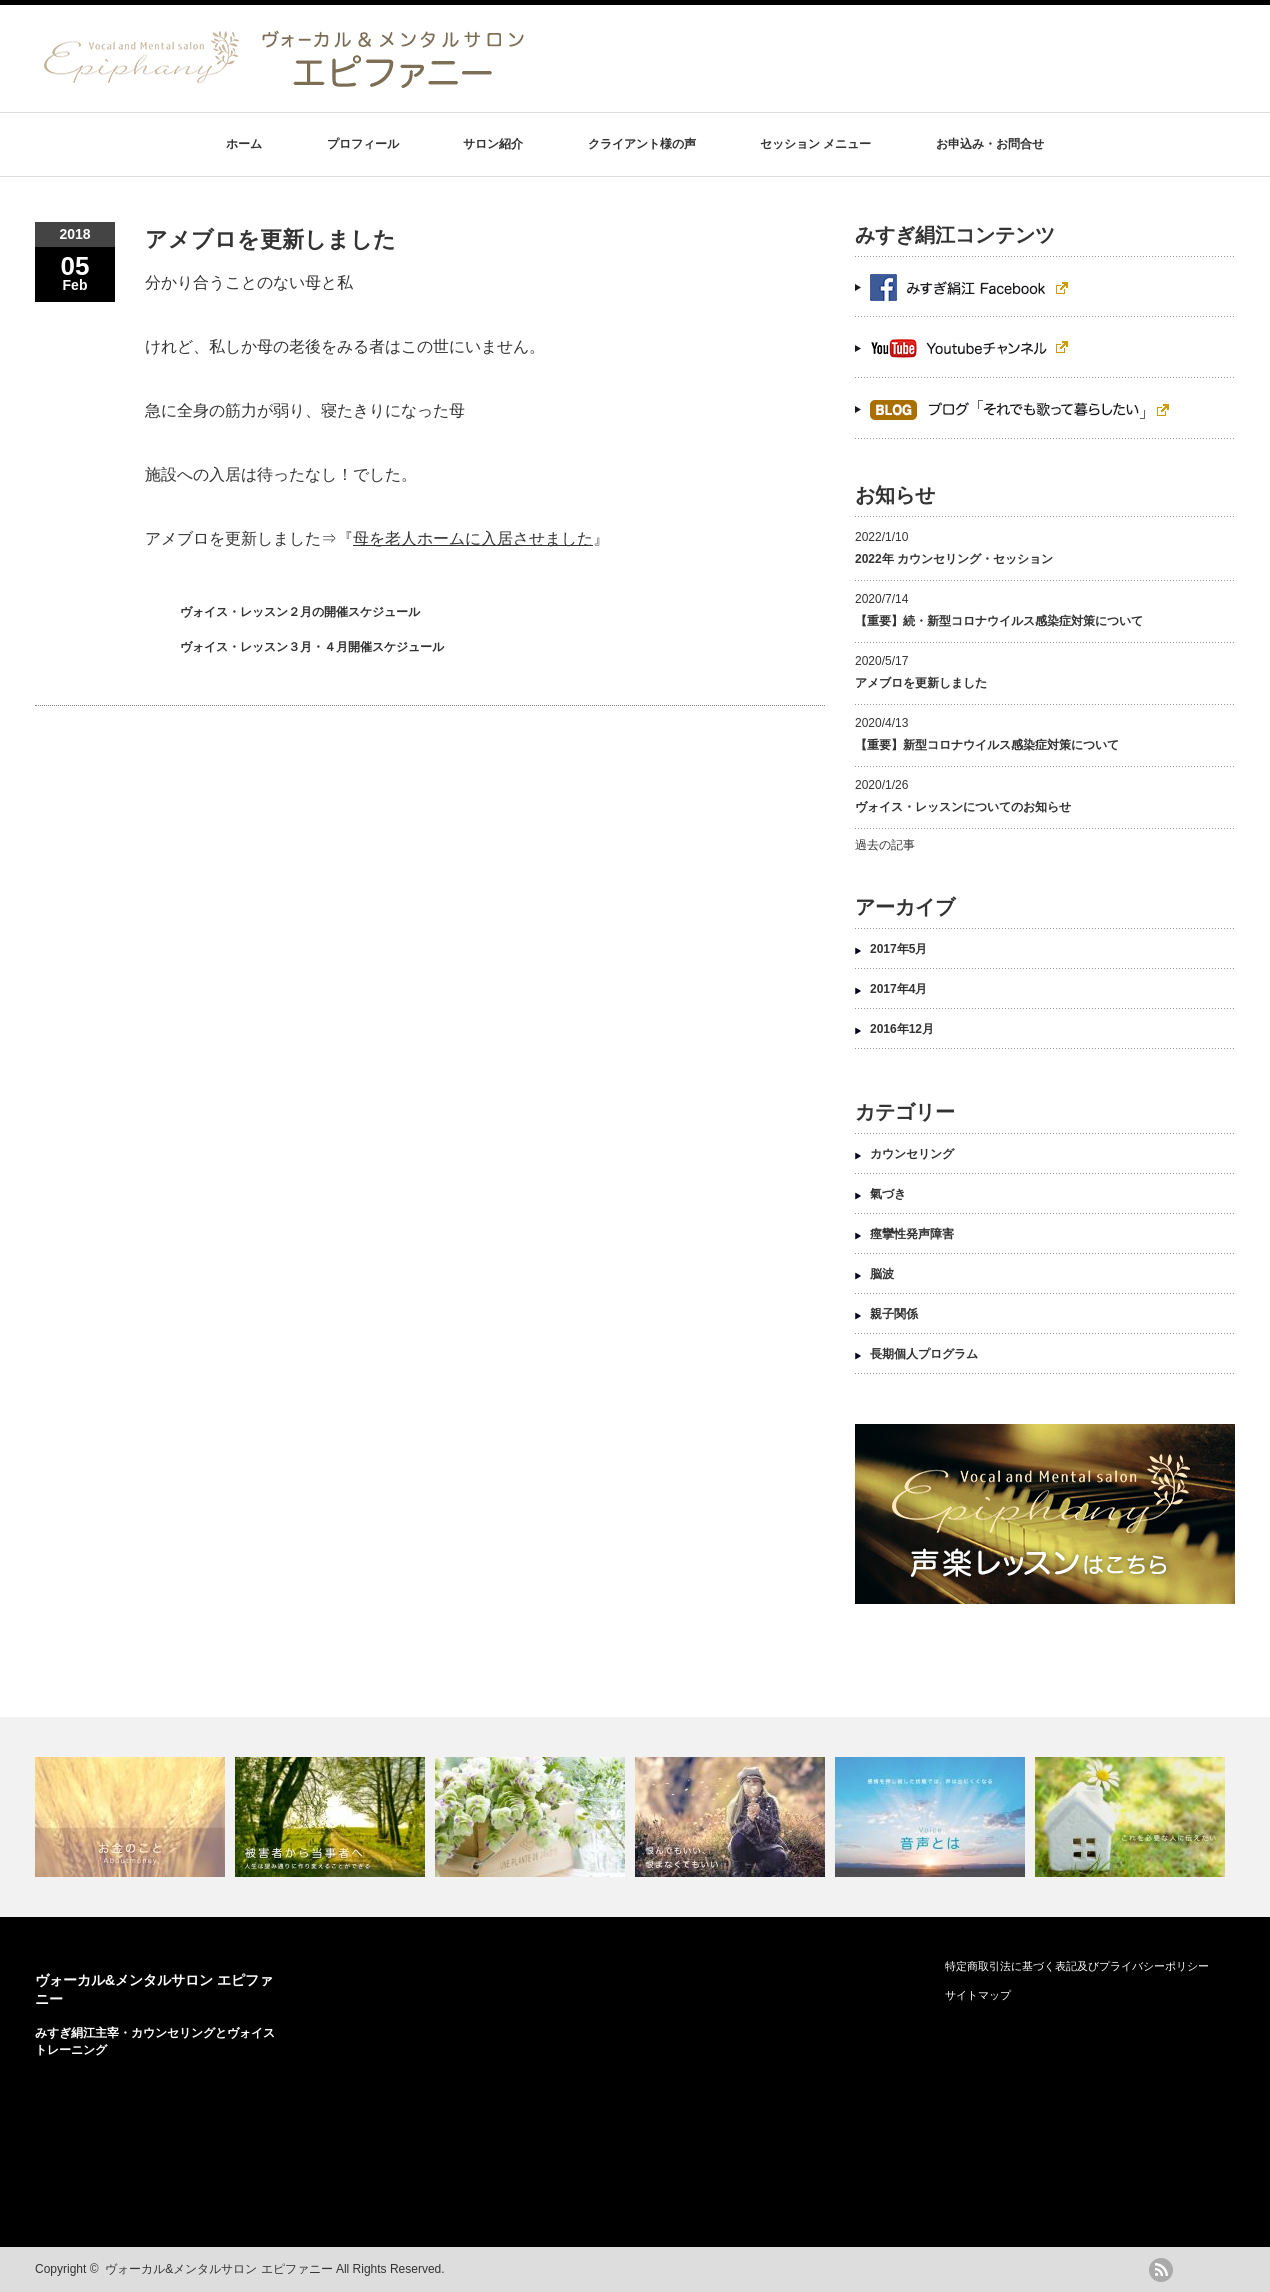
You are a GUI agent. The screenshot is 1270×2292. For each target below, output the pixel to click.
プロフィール (363, 144)
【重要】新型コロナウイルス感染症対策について (987, 745)
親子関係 (894, 1314)
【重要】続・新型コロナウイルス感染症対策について (999, 621)
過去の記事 (885, 845)
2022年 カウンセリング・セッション (954, 559)
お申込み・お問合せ (990, 144)
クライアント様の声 (642, 144)
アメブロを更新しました (921, 683)
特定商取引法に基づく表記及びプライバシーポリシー (1077, 1966)
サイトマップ (978, 1995)
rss (1161, 2270)
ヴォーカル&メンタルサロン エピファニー (218, 2269)
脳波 (882, 1274)
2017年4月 (898, 989)
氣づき (888, 1194)
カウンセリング (912, 1154)
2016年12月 (902, 1029)
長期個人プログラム (924, 1354)
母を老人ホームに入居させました (473, 538)
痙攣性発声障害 (912, 1234)
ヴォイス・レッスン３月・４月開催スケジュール (312, 647)
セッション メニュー (815, 144)
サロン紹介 (493, 144)
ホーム (244, 144)
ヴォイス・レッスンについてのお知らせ (963, 807)
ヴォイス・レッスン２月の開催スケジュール (300, 612)
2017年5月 (898, 949)
